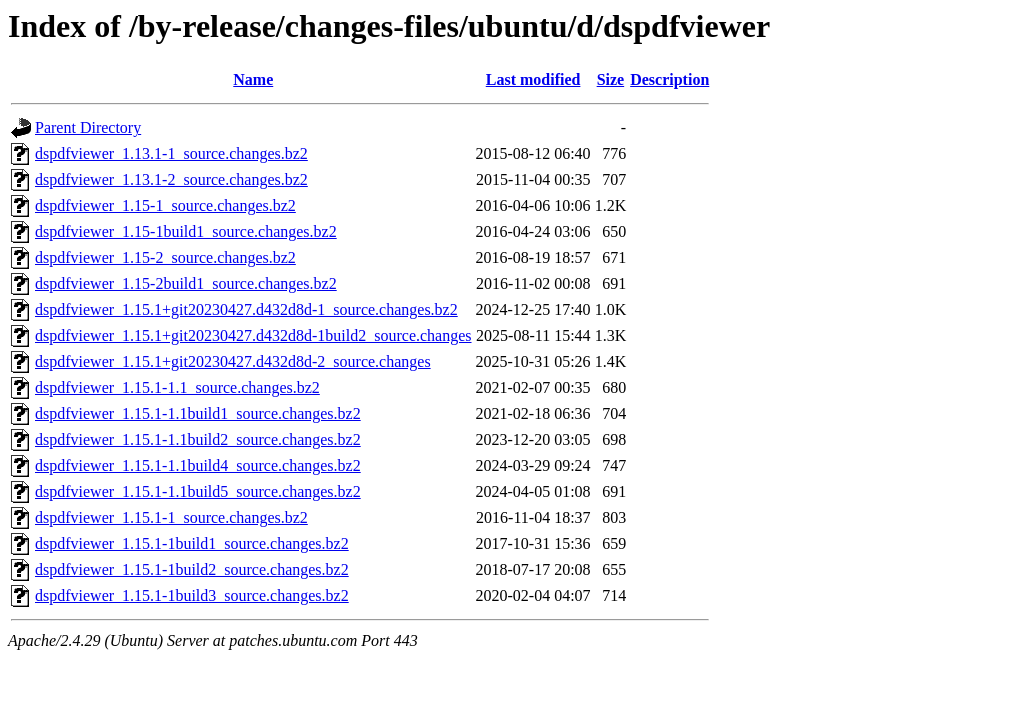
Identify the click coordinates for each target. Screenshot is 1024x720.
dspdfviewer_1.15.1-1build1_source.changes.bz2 (192, 543)
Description (669, 79)
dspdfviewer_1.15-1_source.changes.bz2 (165, 205)
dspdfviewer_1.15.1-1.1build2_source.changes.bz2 (198, 439)
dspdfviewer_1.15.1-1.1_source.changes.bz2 (177, 387)
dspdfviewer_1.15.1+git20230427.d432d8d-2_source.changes (233, 361)
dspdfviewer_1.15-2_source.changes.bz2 (165, 257)
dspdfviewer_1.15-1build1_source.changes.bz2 (186, 231)
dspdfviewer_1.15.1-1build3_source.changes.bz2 (192, 595)
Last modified (533, 79)
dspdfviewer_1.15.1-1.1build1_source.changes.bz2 (198, 413)
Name (253, 79)
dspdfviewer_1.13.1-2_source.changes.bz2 (171, 179)
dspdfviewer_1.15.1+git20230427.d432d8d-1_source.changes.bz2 (246, 309)
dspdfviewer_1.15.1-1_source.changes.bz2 (171, 517)
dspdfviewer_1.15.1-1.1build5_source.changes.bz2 (198, 491)
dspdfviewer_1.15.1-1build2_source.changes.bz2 (192, 569)
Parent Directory (88, 127)
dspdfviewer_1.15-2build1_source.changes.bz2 (186, 283)
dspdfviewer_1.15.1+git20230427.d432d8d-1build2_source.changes (253, 335)
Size (611, 79)
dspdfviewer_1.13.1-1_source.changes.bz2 (171, 153)
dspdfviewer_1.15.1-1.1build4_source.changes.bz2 (198, 465)
